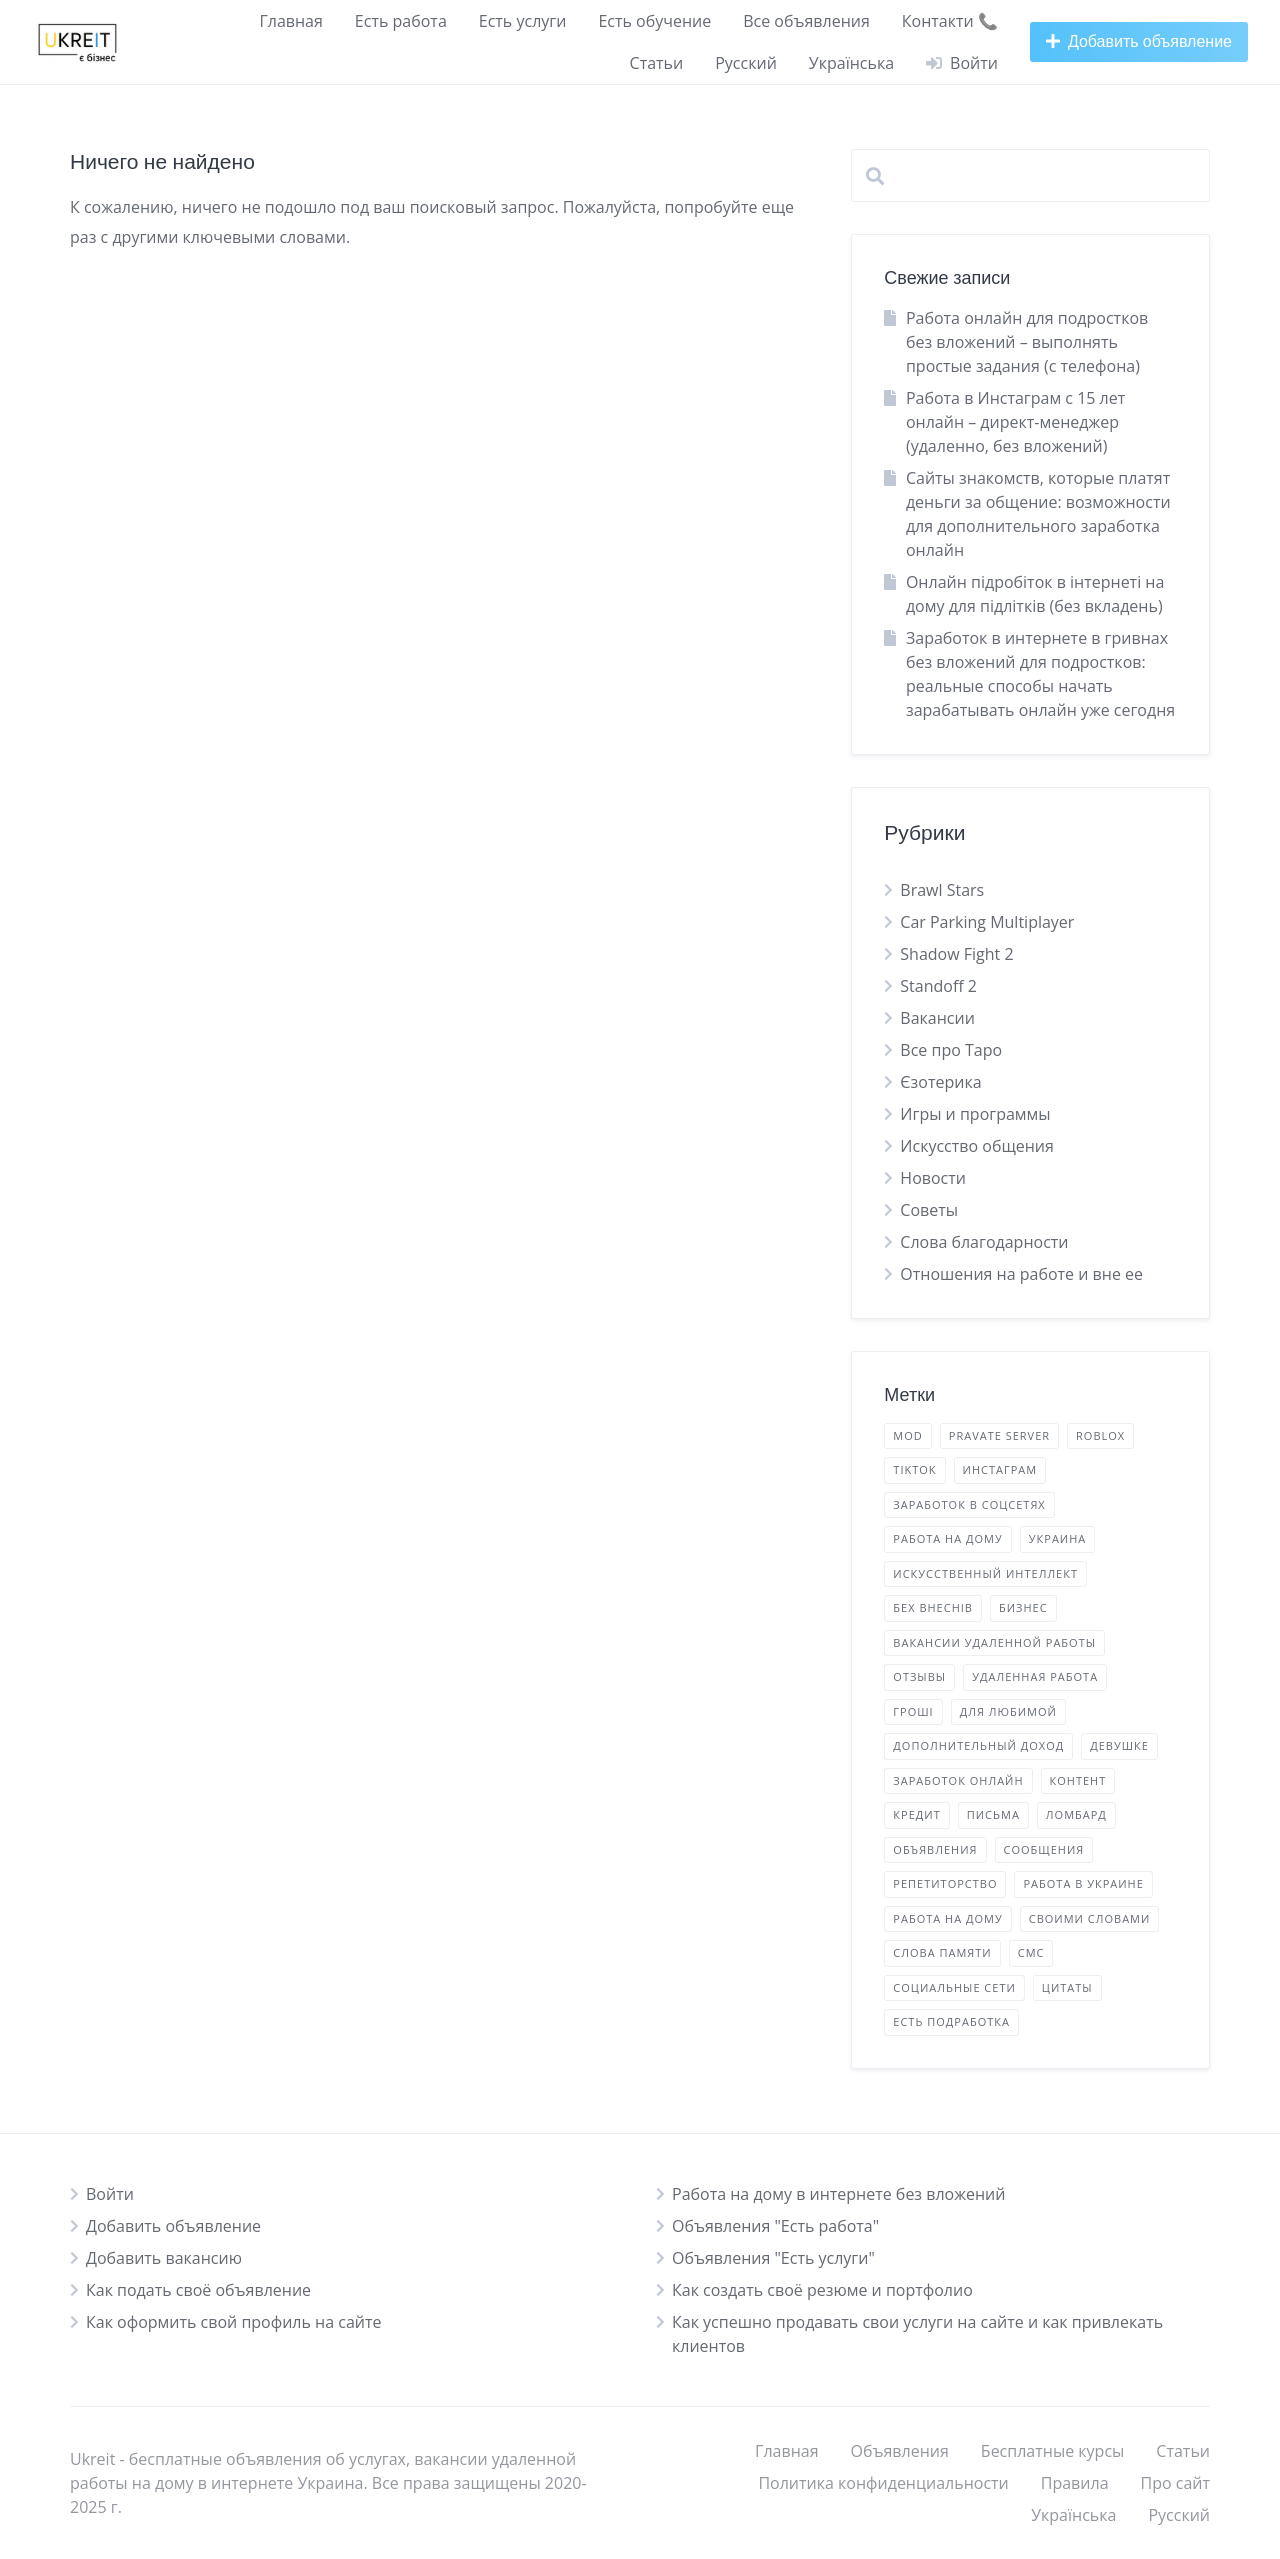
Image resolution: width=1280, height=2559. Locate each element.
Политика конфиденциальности (883, 2483)
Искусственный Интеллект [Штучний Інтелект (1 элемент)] (985, 1573)
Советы (929, 1210)
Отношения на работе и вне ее (1021, 1274)
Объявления (900, 2451)
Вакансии (937, 1018)
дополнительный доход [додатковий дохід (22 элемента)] (978, 1745)
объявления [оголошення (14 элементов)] (935, 1849)
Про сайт (1175, 2483)
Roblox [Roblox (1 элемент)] (1100, 1435)
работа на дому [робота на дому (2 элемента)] (947, 1918)
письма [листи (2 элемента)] (993, 1814)
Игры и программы (975, 1114)
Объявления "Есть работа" (775, 2226)
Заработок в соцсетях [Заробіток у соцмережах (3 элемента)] (969, 1504)
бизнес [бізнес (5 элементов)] (1023, 1607)
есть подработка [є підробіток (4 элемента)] (951, 2021)
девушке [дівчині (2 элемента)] (1119, 1745)
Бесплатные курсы (1053, 2451)
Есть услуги (523, 21)
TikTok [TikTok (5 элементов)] (914, 1469)
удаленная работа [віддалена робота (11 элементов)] (1035, 1676)
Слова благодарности (984, 1242)
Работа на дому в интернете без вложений (838, 2194)
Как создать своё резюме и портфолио (822, 2290)
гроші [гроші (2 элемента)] (913, 1711)
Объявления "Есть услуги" (773, 2258)
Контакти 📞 (950, 21)
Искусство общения (977, 1146)
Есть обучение (654, 21)
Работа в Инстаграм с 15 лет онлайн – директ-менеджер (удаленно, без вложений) (1015, 422)
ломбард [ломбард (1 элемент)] (1076, 1814)
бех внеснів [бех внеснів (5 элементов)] (933, 1607)
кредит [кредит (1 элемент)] (916, 1814)
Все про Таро (951, 1050)
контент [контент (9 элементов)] (1078, 1780)
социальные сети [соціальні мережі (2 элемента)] (954, 1987)
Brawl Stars (942, 890)
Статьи (657, 63)
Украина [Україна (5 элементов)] (1058, 1538)
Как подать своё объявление (198, 2290)
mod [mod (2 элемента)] (907, 1435)
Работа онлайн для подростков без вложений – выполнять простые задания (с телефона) (1027, 342)
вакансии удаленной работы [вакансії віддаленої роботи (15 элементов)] (994, 1642)
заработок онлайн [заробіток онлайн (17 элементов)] (958, 1780)
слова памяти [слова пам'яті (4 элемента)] (942, 1952)
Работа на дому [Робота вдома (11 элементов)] (947, 1538)
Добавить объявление (173, 2226)
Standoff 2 (938, 986)
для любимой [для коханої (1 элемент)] (1008, 1711)
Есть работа (401, 21)
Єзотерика (940, 1082)
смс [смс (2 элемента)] (1031, 1952)
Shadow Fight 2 (956, 954)
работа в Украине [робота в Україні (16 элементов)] (1083, 1883)
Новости (933, 1178)
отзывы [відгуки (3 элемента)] (919, 1676)
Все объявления (806, 21)
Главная (290, 21)
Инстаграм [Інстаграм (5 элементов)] (1000, 1469)
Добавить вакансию (164, 2258)
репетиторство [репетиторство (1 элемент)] (945, 1883)
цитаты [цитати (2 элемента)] (1067, 1987)
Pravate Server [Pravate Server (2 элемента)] (999, 1435)
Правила (1075, 2483)
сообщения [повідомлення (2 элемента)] (1044, 1849)
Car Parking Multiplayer (987, 922)
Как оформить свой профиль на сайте (234, 2322)
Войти (110, 2194)
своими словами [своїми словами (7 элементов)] (1090, 1918)
